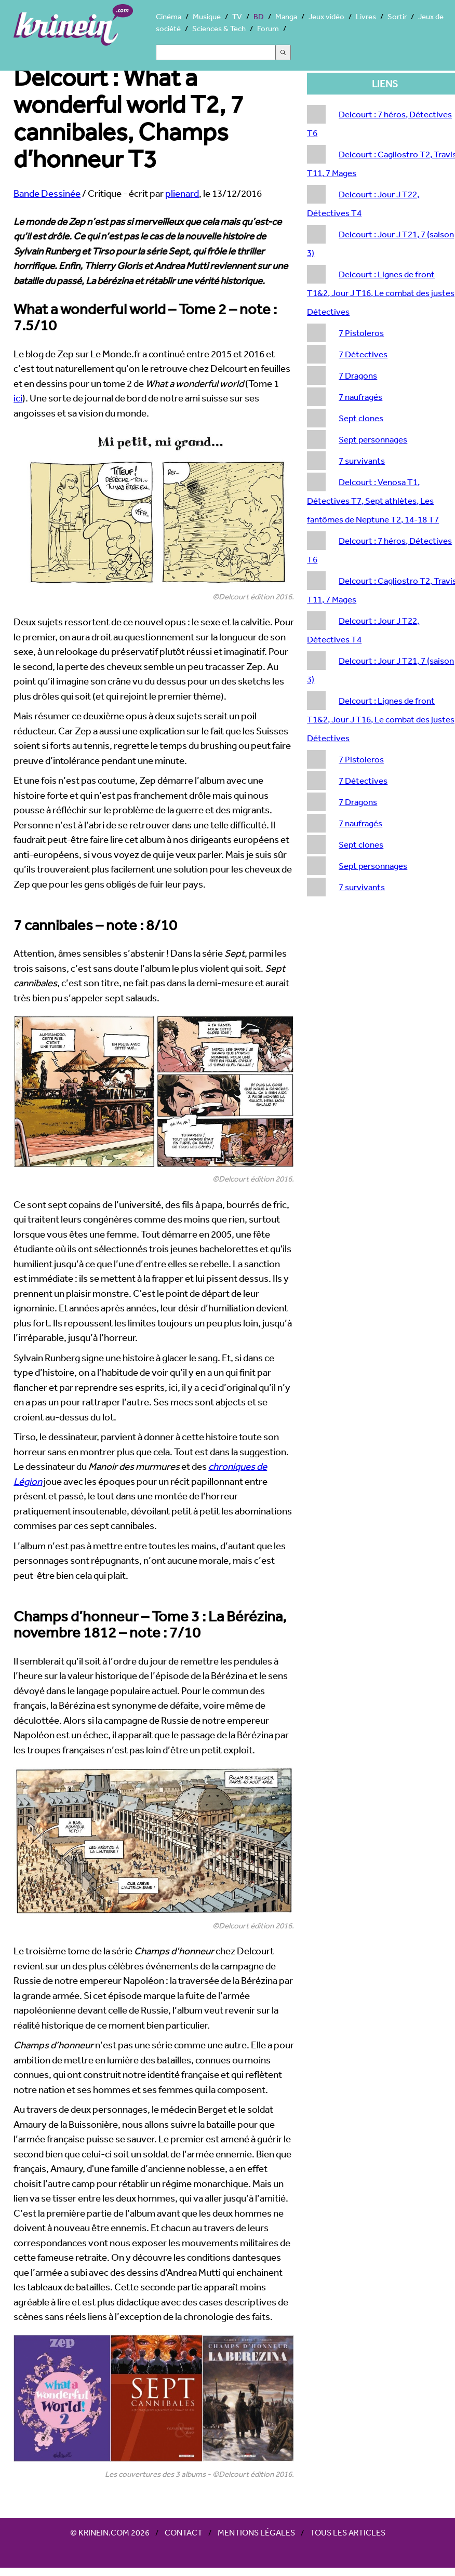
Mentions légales (256, 2532)
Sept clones (361, 417)
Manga (286, 16)
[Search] (215, 52)
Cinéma (168, 16)
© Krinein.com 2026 (110, 2532)
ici (18, 398)
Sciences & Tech (219, 28)
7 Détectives (363, 353)
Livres (366, 16)
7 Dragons (358, 375)
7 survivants (362, 460)
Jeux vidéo (326, 16)
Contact (184, 2532)
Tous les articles (347, 2532)
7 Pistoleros (361, 332)
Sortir (397, 16)
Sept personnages (373, 439)
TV (237, 16)
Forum (268, 28)
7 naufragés (360, 396)
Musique (207, 16)
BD (258, 16)
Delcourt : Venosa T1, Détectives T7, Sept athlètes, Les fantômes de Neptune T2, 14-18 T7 (373, 500)
